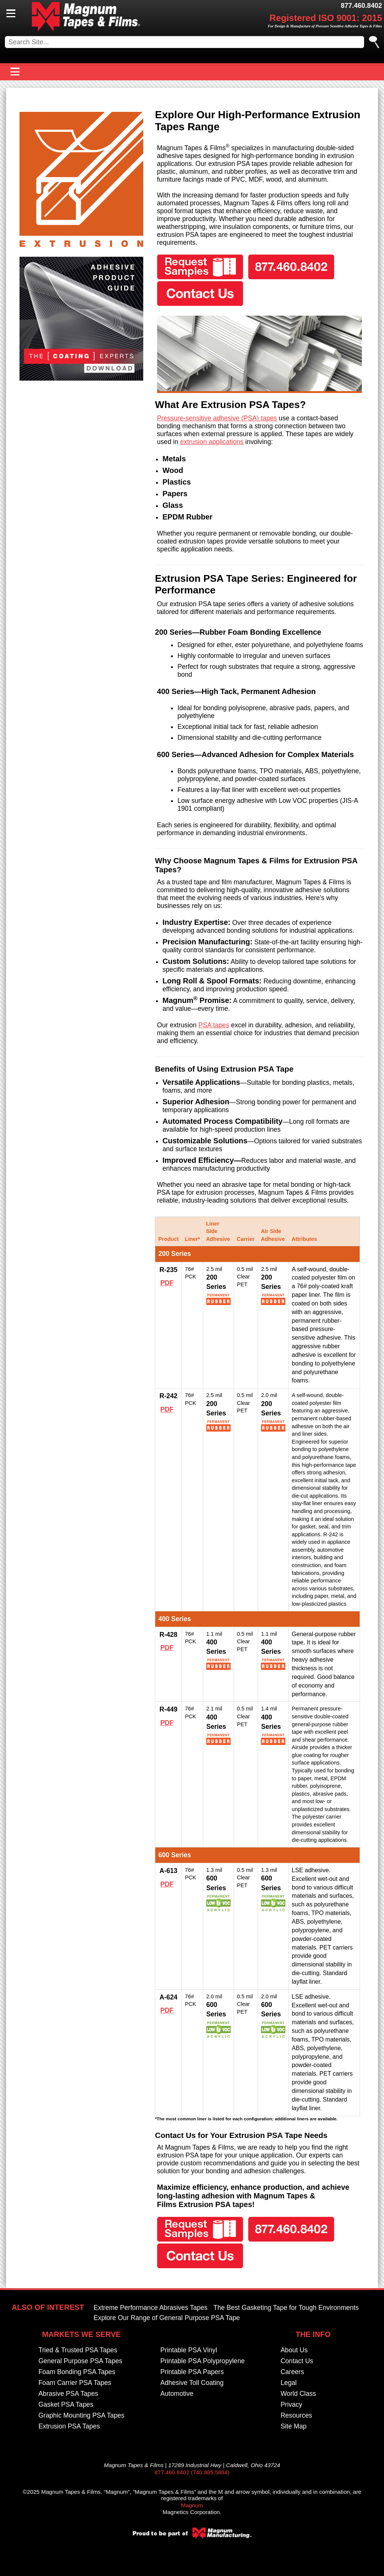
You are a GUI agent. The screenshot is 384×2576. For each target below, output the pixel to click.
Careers (292, 2372)
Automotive (177, 2393)
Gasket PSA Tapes (65, 2404)
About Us (294, 2350)
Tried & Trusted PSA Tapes (77, 2350)
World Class (298, 2393)
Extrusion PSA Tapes (69, 2426)
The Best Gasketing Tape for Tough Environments (286, 2307)
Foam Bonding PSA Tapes (76, 2372)
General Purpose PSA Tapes (80, 2361)
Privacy (291, 2404)
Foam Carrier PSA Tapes (74, 2382)
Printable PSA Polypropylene (202, 2361)
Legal (288, 2382)
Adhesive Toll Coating (192, 2382)
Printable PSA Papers (192, 2372)
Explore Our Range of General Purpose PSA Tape (167, 2318)
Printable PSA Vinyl (188, 2350)
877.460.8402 (361, 5)
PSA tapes (213, 1025)
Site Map (293, 2426)
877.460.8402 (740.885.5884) (192, 2472)
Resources (296, 2415)
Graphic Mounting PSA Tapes (81, 2415)
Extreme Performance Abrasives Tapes (151, 2307)
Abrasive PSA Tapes (68, 2393)
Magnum (192, 2505)
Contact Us (296, 2361)
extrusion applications (211, 442)
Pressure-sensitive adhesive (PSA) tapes (217, 418)
